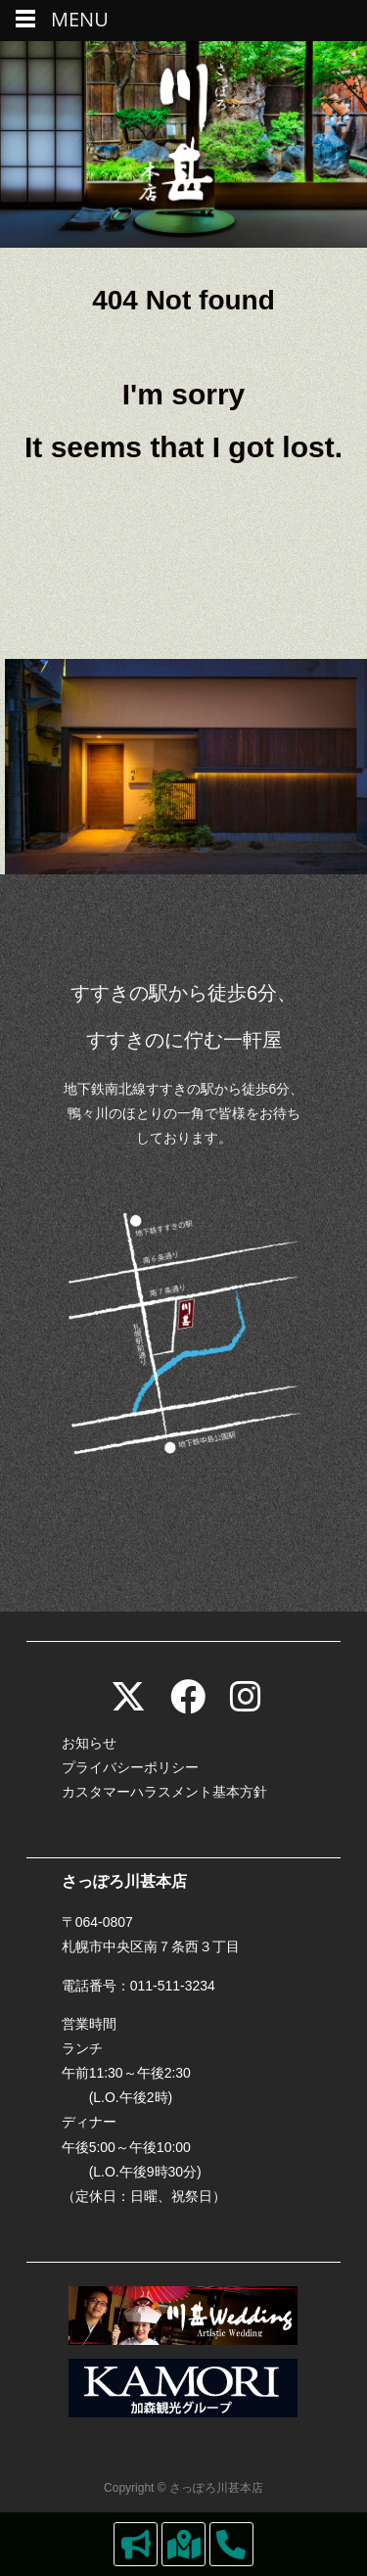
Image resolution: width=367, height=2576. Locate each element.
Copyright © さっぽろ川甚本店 (183, 2488)
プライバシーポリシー (130, 1767)
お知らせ (89, 1743)
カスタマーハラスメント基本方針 (164, 1792)
